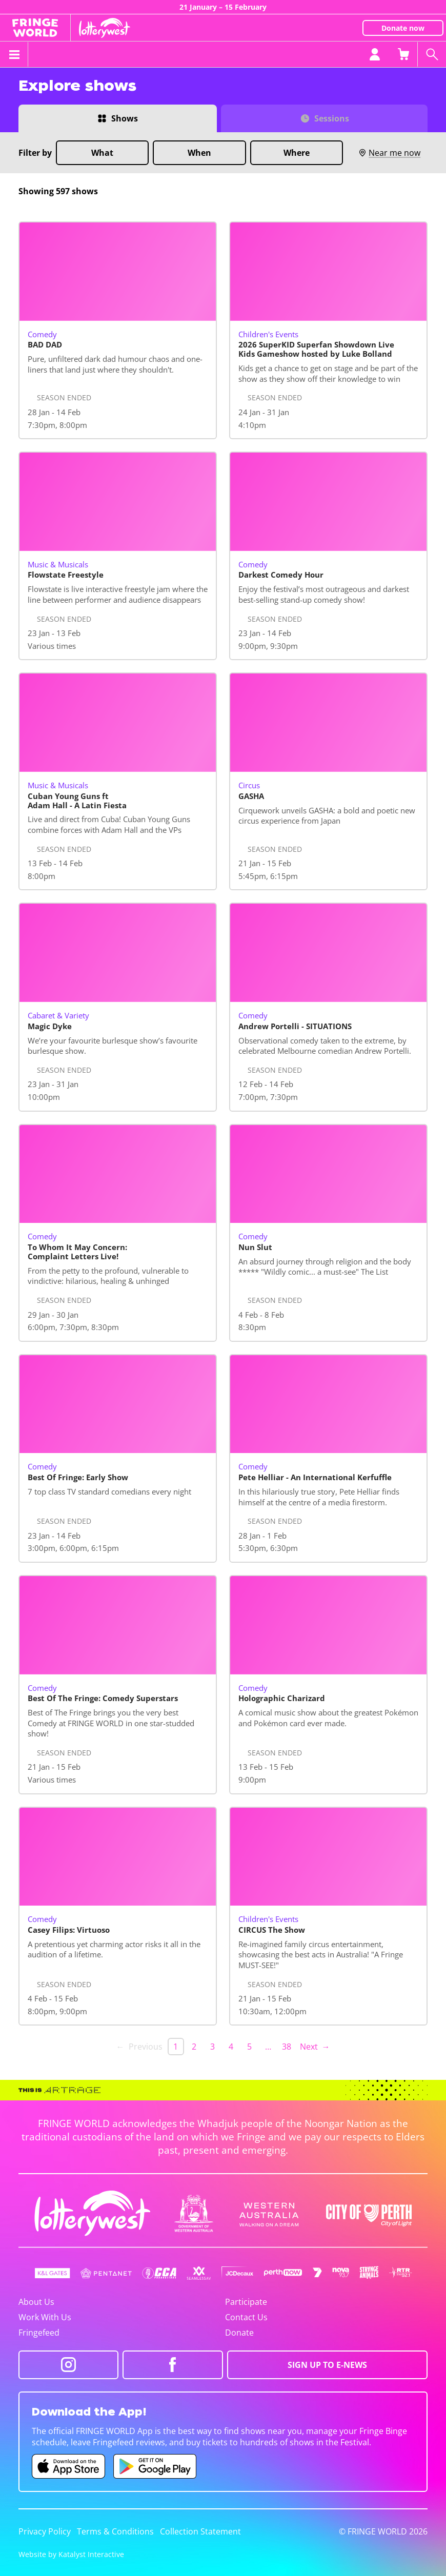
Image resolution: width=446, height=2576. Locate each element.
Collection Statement (200, 2531)
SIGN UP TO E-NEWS (327, 2364)
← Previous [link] (139, 2046)
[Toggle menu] (14, 54)
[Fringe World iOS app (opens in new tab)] (69, 2466)
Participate (246, 2301)
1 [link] (175, 2046)
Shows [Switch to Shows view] (124, 118)
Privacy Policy (44, 2531)
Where (296, 152)
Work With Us (44, 2317)
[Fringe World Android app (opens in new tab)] (154, 2466)
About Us (36, 2301)
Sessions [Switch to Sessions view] (331, 118)
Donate (239, 2332)
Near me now (389, 152)
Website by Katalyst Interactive (71, 2554)
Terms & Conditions (115, 2531)
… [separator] (268, 2046)
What (102, 152)
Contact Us (246, 2317)
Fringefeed (38, 2332)
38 (286, 2046)
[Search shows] (431, 54)
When (199, 152)
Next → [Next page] (315, 2046)
